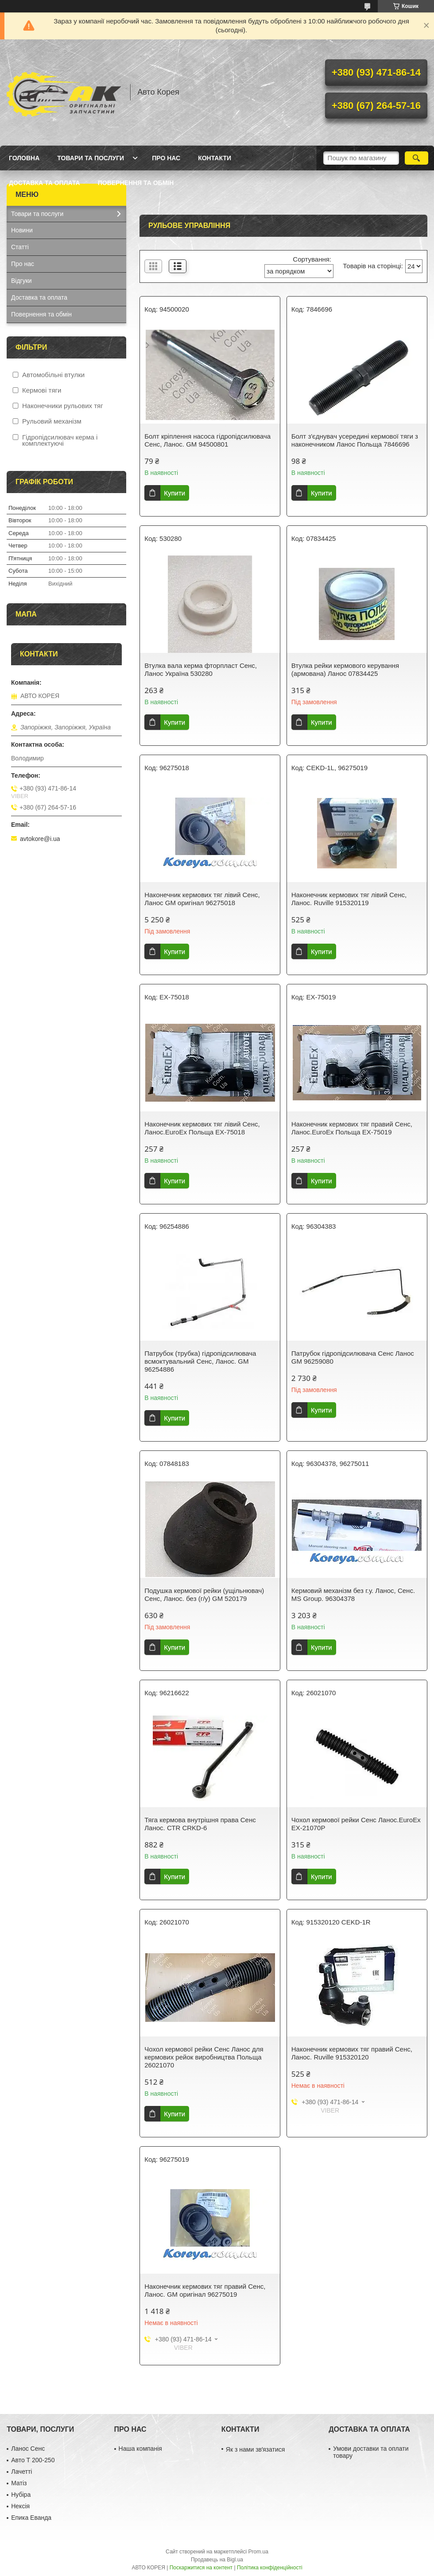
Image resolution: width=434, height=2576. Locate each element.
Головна (24, 158)
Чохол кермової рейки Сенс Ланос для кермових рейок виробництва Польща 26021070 (203, 2057)
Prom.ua (258, 2552)
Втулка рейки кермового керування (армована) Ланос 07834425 (345, 669)
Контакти (214, 158)
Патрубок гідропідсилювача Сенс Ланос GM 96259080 (352, 1357)
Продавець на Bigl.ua (217, 2560)
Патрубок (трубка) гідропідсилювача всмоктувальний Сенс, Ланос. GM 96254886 (200, 1361)
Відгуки (21, 280)
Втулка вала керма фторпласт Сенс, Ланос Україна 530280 (200, 669)
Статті (20, 247)
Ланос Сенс (28, 2448)
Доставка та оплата (44, 182)
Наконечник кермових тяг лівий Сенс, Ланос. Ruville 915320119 (349, 898)
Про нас (166, 158)
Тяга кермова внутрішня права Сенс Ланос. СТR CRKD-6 (200, 1824)
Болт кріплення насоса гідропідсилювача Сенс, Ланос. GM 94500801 (207, 440)
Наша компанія (140, 2448)
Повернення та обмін (136, 182)
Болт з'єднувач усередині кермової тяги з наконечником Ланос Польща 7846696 (354, 440)
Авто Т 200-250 (32, 2460)
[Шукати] (416, 158)
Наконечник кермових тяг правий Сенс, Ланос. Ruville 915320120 (351, 2053)
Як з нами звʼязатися (255, 2449)
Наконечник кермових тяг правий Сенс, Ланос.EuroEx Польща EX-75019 (351, 1128)
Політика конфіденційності (269, 2567)
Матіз (19, 2483)
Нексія (20, 2506)
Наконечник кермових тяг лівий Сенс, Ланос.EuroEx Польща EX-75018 (202, 1128)
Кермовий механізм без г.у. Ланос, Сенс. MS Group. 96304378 (353, 1594)
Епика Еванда (31, 2517)
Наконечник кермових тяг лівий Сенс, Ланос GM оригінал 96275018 (202, 898)
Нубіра (21, 2494)
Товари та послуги (90, 158)
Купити (174, 493)
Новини (22, 230)
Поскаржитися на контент (201, 2567)
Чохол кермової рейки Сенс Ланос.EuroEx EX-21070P (356, 1824)
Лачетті (21, 2471)
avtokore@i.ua (40, 838)
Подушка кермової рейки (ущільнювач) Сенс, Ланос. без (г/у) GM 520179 (204, 1594)
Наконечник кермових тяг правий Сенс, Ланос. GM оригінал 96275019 (204, 2290)
